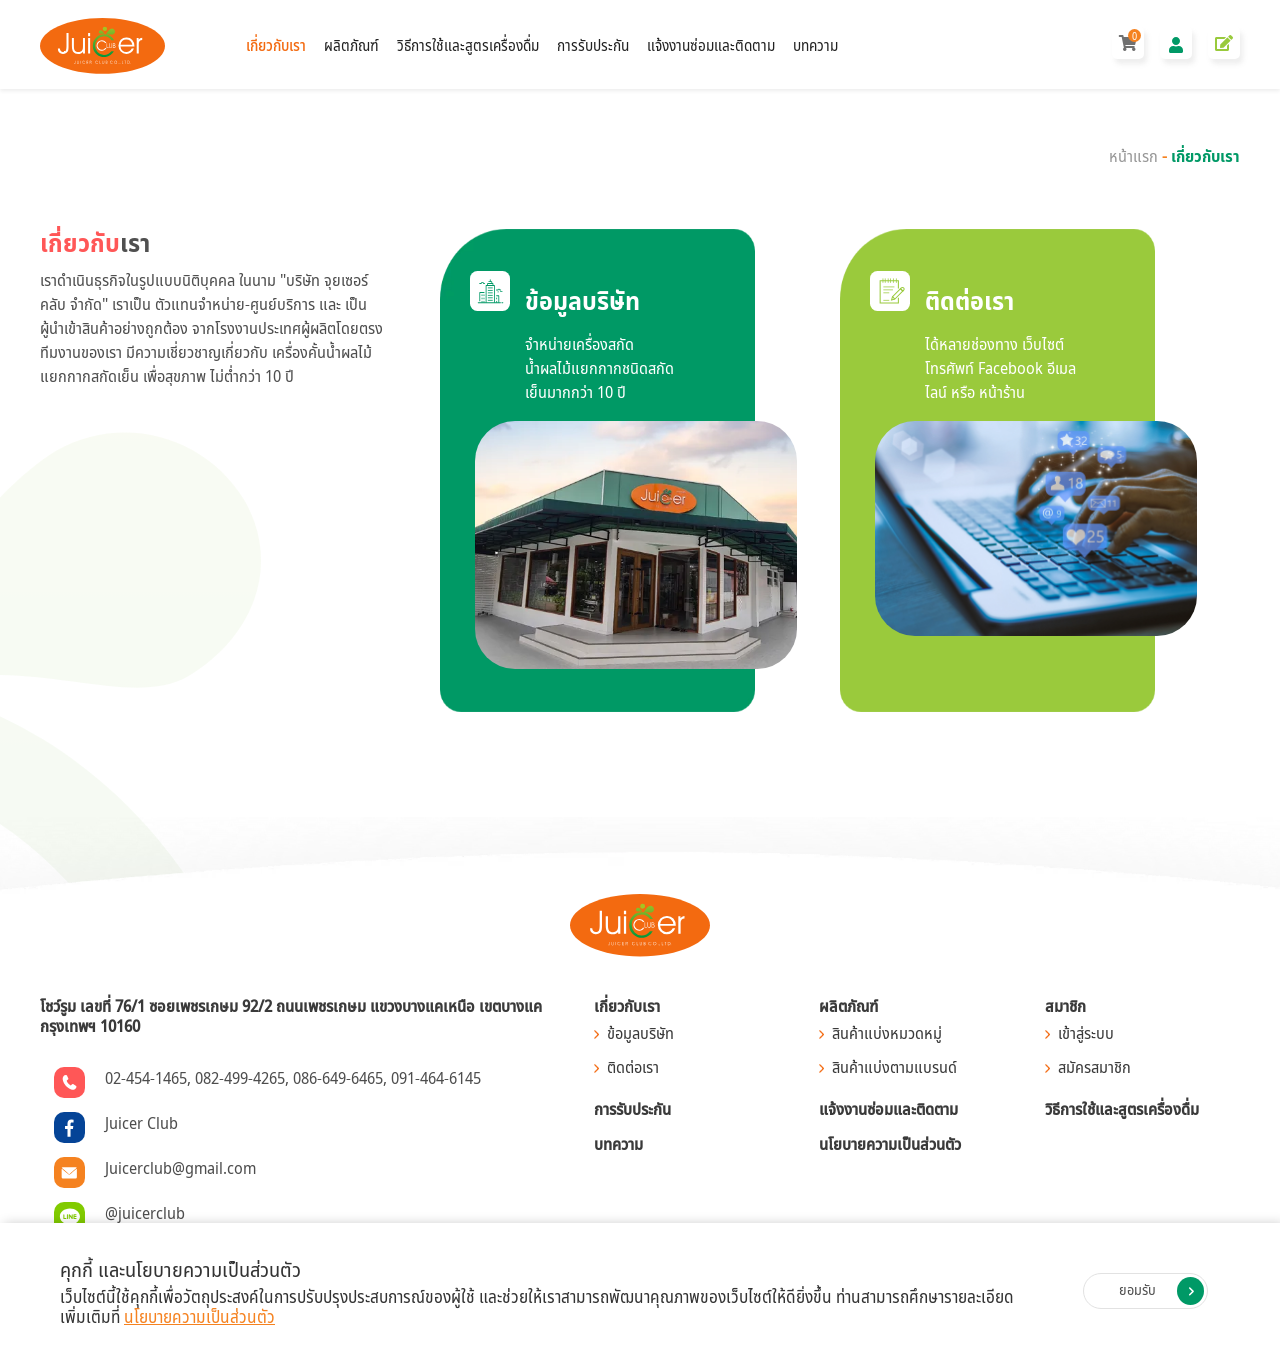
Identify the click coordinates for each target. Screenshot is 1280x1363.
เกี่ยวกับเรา (276, 45)
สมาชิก (1065, 1007)
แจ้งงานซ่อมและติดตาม (711, 45)
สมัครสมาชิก (1094, 1068)
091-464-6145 (436, 1079)
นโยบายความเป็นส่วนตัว (890, 1145)
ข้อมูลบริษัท (640, 1034)
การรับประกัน (593, 45)
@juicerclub (145, 1214)
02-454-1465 (146, 1079)
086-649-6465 (338, 1079)
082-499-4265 (240, 1079)
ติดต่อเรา (633, 1068)
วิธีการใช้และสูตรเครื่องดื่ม (468, 45)
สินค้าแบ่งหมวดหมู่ (887, 1034)
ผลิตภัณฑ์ (351, 45)
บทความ (815, 45)
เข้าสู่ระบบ (1086, 1034)
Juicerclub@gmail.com (180, 1169)
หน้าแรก (1133, 157)
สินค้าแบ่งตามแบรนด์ (894, 1068)
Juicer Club (141, 1124)
